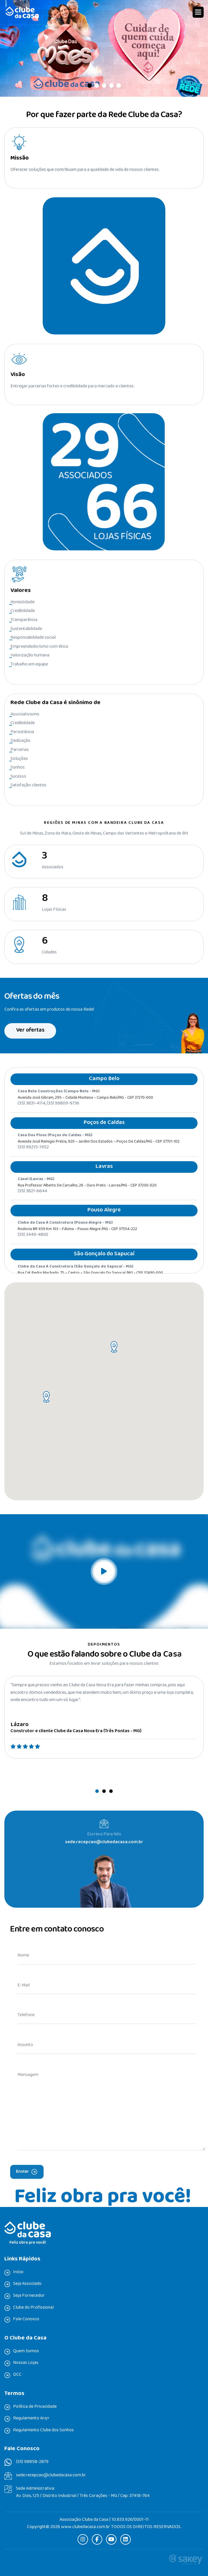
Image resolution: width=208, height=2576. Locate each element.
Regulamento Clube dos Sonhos (43, 2430)
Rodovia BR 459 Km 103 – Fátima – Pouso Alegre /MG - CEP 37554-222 (77, 1241)
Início (18, 2272)
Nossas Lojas (25, 2363)
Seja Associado (27, 2284)
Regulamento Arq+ (31, 2418)
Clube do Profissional (33, 2307)
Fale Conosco (26, 2319)
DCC (17, 2375)
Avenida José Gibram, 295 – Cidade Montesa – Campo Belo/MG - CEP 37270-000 (85, 1110)
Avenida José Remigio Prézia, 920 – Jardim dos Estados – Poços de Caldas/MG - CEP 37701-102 (99, 1153)
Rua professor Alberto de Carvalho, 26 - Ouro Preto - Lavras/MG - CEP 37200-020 (87, 1197)
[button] (198, 12)
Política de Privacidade (35, 2407)
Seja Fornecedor (29, 2296)
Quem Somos (26, 2351)
